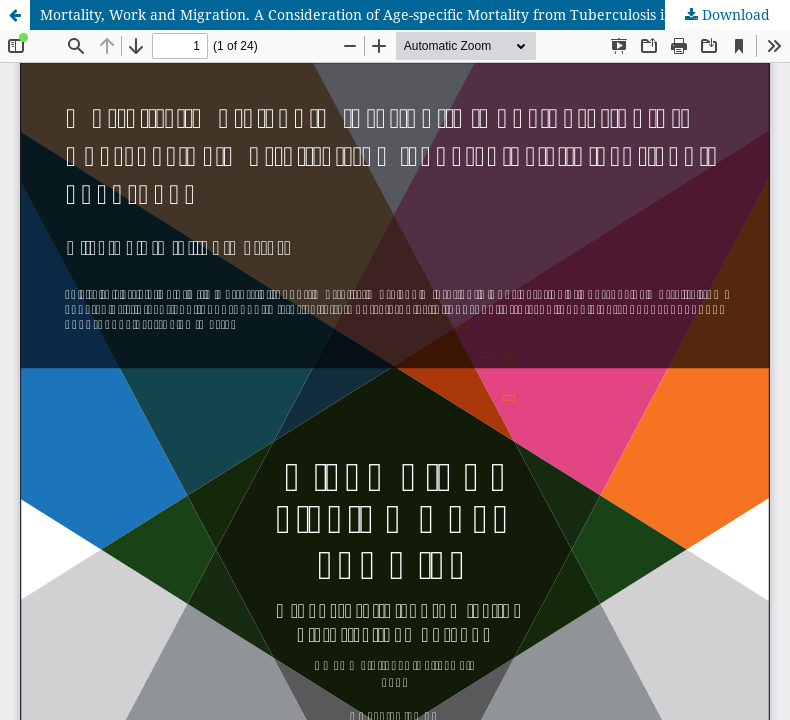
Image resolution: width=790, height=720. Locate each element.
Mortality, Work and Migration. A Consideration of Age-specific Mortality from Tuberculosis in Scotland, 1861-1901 (415, 14)
